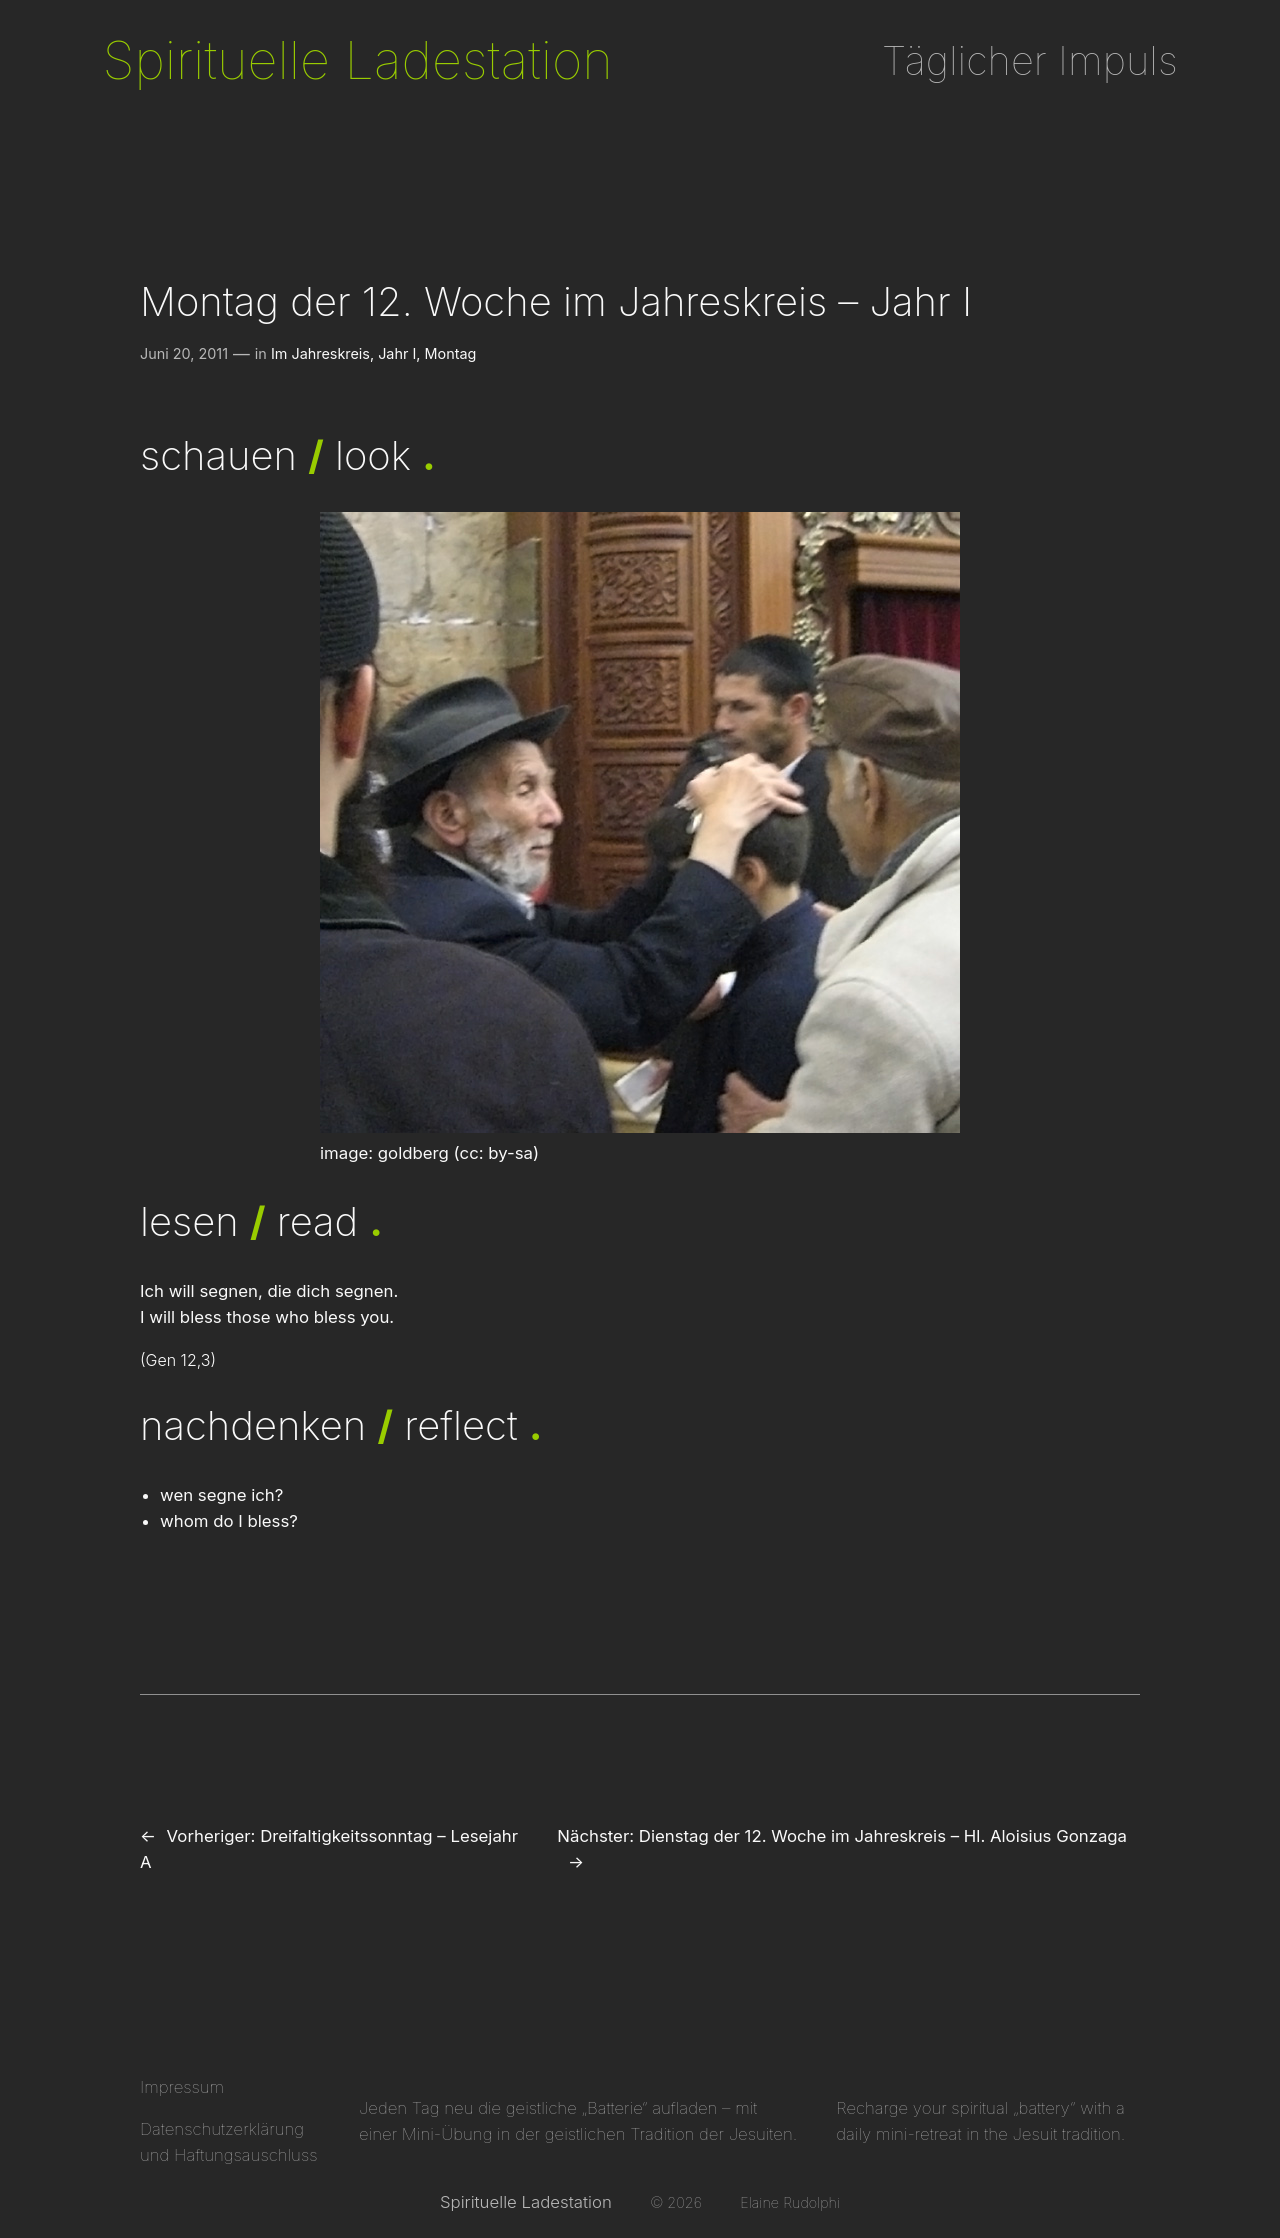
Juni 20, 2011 (184, 353)
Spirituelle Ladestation (357, 60)
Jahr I (397, 353)
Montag (451, 353)
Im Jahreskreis (320, 353)
